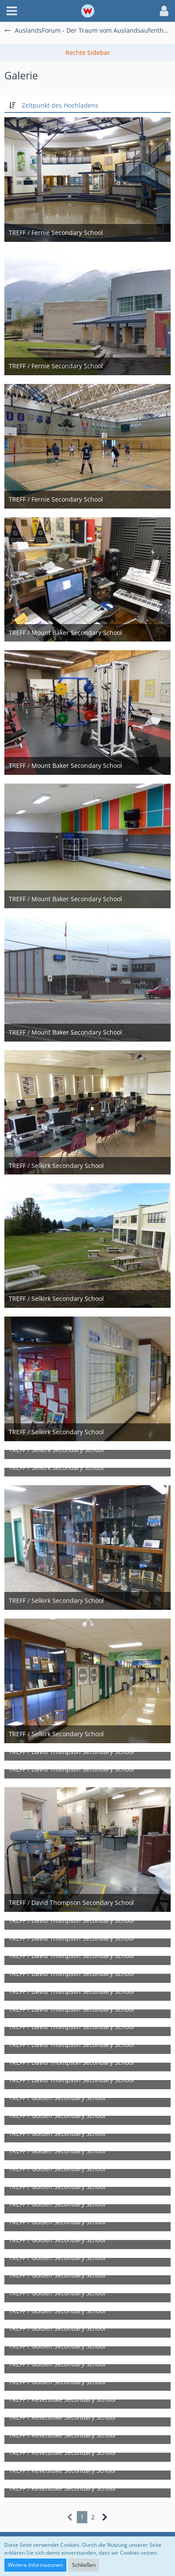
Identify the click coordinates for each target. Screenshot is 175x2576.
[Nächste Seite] (105, 2517)
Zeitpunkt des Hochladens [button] (60, 105)
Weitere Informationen (35, 2565)
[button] (11, 11)
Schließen (84, 2565)
